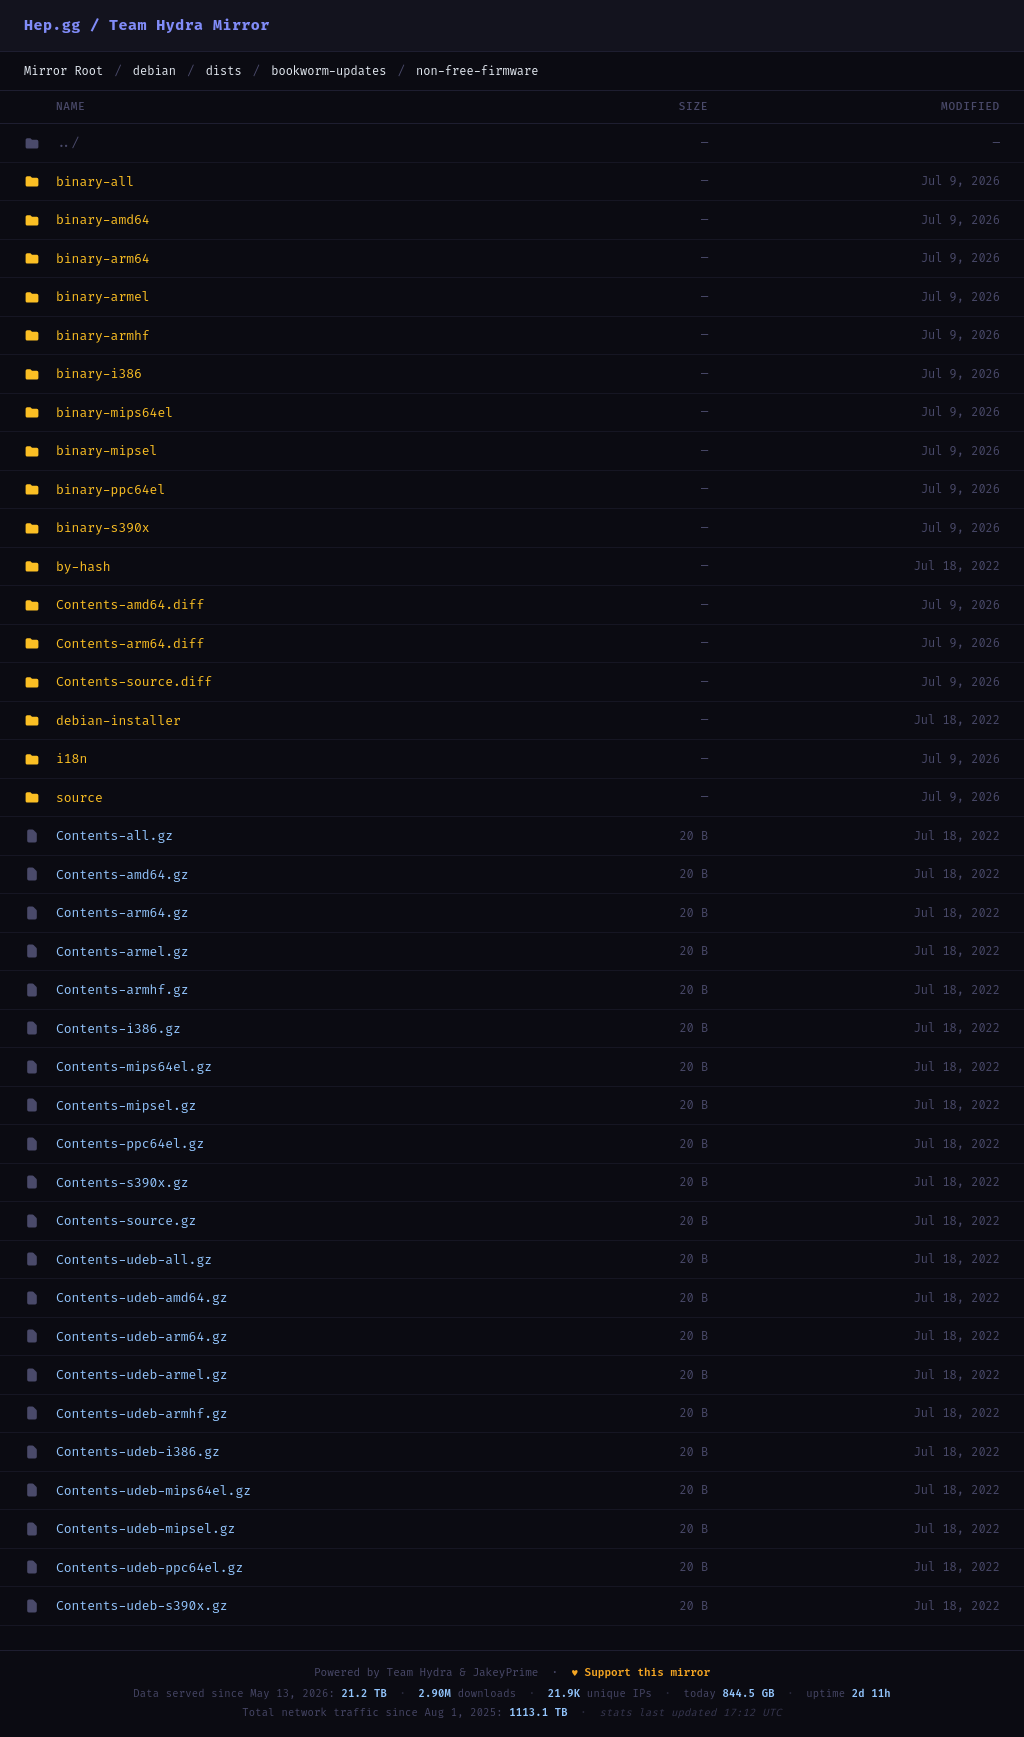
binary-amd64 (103, 219)
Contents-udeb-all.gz (134, 1259)
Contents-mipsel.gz (126, 1105)
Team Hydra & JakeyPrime (463, 1672)
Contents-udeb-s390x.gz (142, 1605)
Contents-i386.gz (118, 1028)
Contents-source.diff (134, 681)
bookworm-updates (328, 71)
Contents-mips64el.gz (134, 1066)
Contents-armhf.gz (122, 989)
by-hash (83, 566)
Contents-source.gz (126, 1220)
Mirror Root (63, 71)
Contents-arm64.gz (122, 912)
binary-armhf (103, 335)
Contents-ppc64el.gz (130, 1143)
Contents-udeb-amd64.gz (142, 1297)
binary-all (95, 181)
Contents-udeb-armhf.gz (142, 1413)
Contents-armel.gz (122, 951)
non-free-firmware (477, 71)
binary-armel (103, 296)
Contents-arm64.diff (130, 643)
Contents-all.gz (114, 835)
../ (67, 142)
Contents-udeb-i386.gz (138, 1451)
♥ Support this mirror (640, 1672)
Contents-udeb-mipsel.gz (145, 1528)
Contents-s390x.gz (122, 1182)
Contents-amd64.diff (130, 604)
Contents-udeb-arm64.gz (142, 1336)
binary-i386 (99, 373)
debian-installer (118, 720)
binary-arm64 (103, 258)
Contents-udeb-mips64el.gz (153, 1490)
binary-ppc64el (110, 489)
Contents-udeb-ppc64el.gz (149, 1567)
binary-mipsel (106, 450)
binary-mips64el (114, 412)
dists (224, 71)
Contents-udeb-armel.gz (142, 1374)
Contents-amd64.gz (122, 874)
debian (154, 71)
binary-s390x (103, 527)
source (79, 797)
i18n (71, 758)
